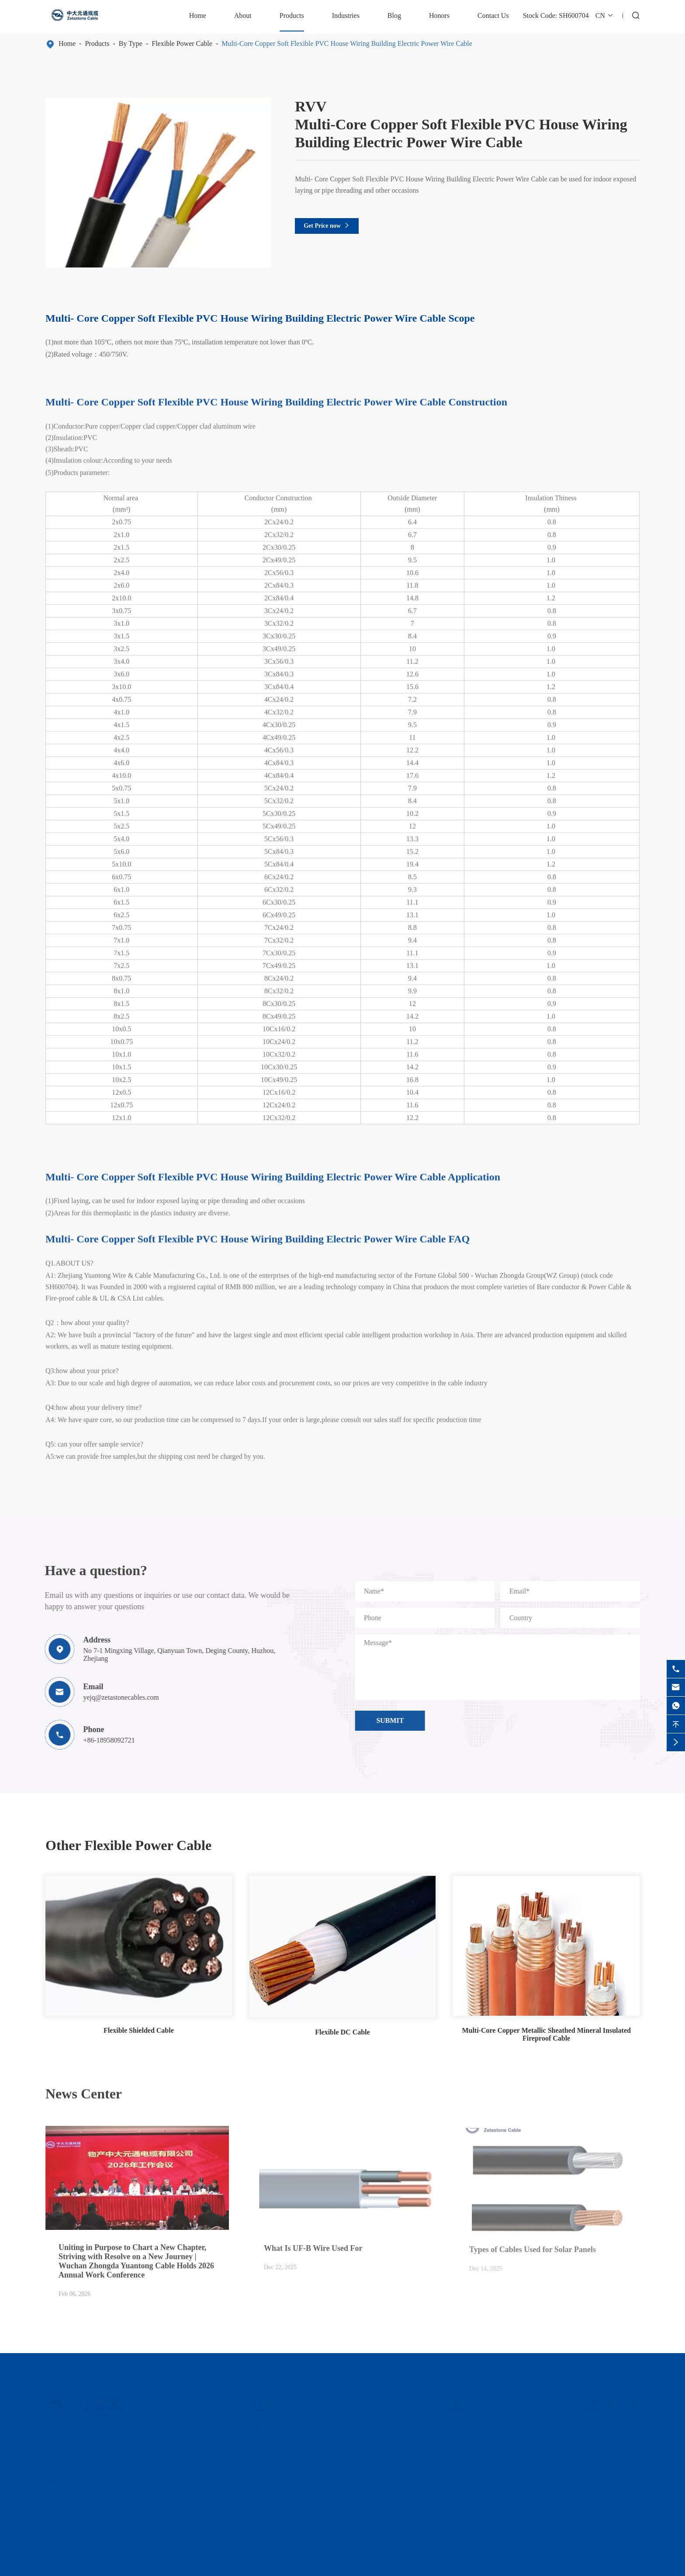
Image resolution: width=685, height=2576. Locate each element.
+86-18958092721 (104, 1740)
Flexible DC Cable (342, 2032)
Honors (439, 15)
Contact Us (493, 15)
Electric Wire (469, 2487)
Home (197, 15)
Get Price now (327, 225)
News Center (83, 2088)
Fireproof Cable (397, 2479)
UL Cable (265, 2465)
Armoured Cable (398, 2437)
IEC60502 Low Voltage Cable (294, 2479)
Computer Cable (473, 2459)
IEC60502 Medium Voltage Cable (299, 2493)
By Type (130, 43)
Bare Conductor (274, 2437)
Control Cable (395, 2451)
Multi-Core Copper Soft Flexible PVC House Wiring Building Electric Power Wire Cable (347, 43)
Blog (394, 15)
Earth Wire (390, 2465)
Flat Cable (389, 2493)
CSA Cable (268, 2451)
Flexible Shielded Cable (139, 2030)
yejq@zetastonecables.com (116, 1697)
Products (292, 15)
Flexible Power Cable (182, 43)
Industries (346, 15)
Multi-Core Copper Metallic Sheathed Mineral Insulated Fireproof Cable (546, 2034)
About (243, 15)
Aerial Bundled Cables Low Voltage (500, 2423)
